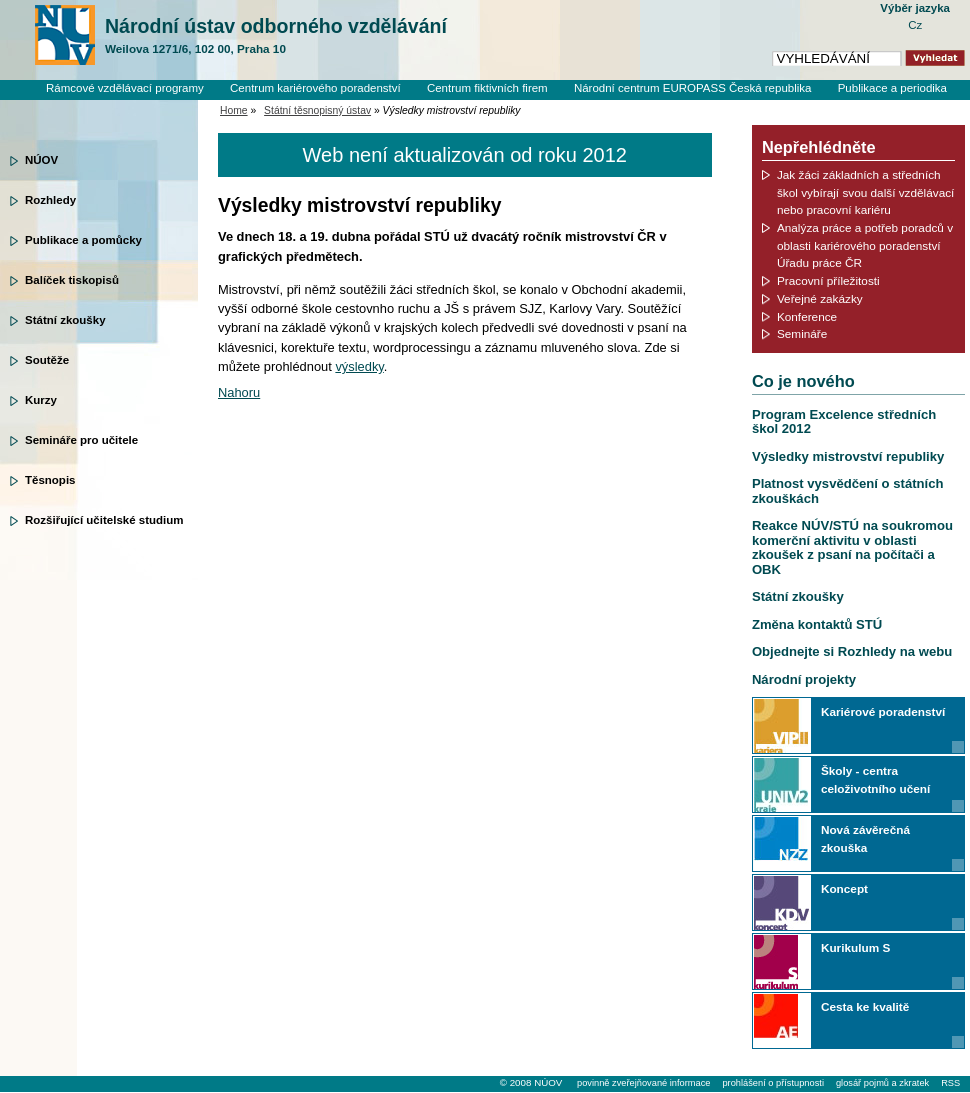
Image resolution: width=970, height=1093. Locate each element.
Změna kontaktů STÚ (817, 624)
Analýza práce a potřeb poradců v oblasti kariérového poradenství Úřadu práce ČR (865, 245)
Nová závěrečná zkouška (865, 838)
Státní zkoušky (65, 320)
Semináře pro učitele (81, 440)
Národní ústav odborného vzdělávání (276, 36)
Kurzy (41, 400)
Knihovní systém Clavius (884, 105)
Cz (915, 25)
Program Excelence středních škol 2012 (844, 421)
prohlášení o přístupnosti (772, 1083)
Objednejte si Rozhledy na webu (852, 651)
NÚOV (41, 160)
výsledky (359, 366)
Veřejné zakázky (820, 298)
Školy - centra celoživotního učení (875, 779)
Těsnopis (50, 480)
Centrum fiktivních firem (487, 88)
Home (234, 110)
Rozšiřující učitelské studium (104, 520)
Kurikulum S (855, 947)
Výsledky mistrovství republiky (848, 456)
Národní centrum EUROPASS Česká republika (693, 88)
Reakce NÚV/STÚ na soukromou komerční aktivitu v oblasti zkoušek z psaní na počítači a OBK (852, 547)
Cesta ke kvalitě (865, 1006)
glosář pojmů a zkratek (882, 1083)
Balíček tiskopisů (72, 280)
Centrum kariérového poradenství (315, 88)
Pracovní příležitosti (828, 280)
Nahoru (239, 392)
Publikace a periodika (892, 88)
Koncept (844, 888)
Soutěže (47, 360)
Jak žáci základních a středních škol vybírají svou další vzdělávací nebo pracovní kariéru (865, 192)
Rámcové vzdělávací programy (125, 88)
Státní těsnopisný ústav (317, 110)
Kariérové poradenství (883, 711)
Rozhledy (50, 200)
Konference (807, 316)
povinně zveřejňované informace (643, 1083)
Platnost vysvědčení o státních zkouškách (848, 490)
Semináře (802, 333)
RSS (950, 1083)
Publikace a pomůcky (83, 240)
